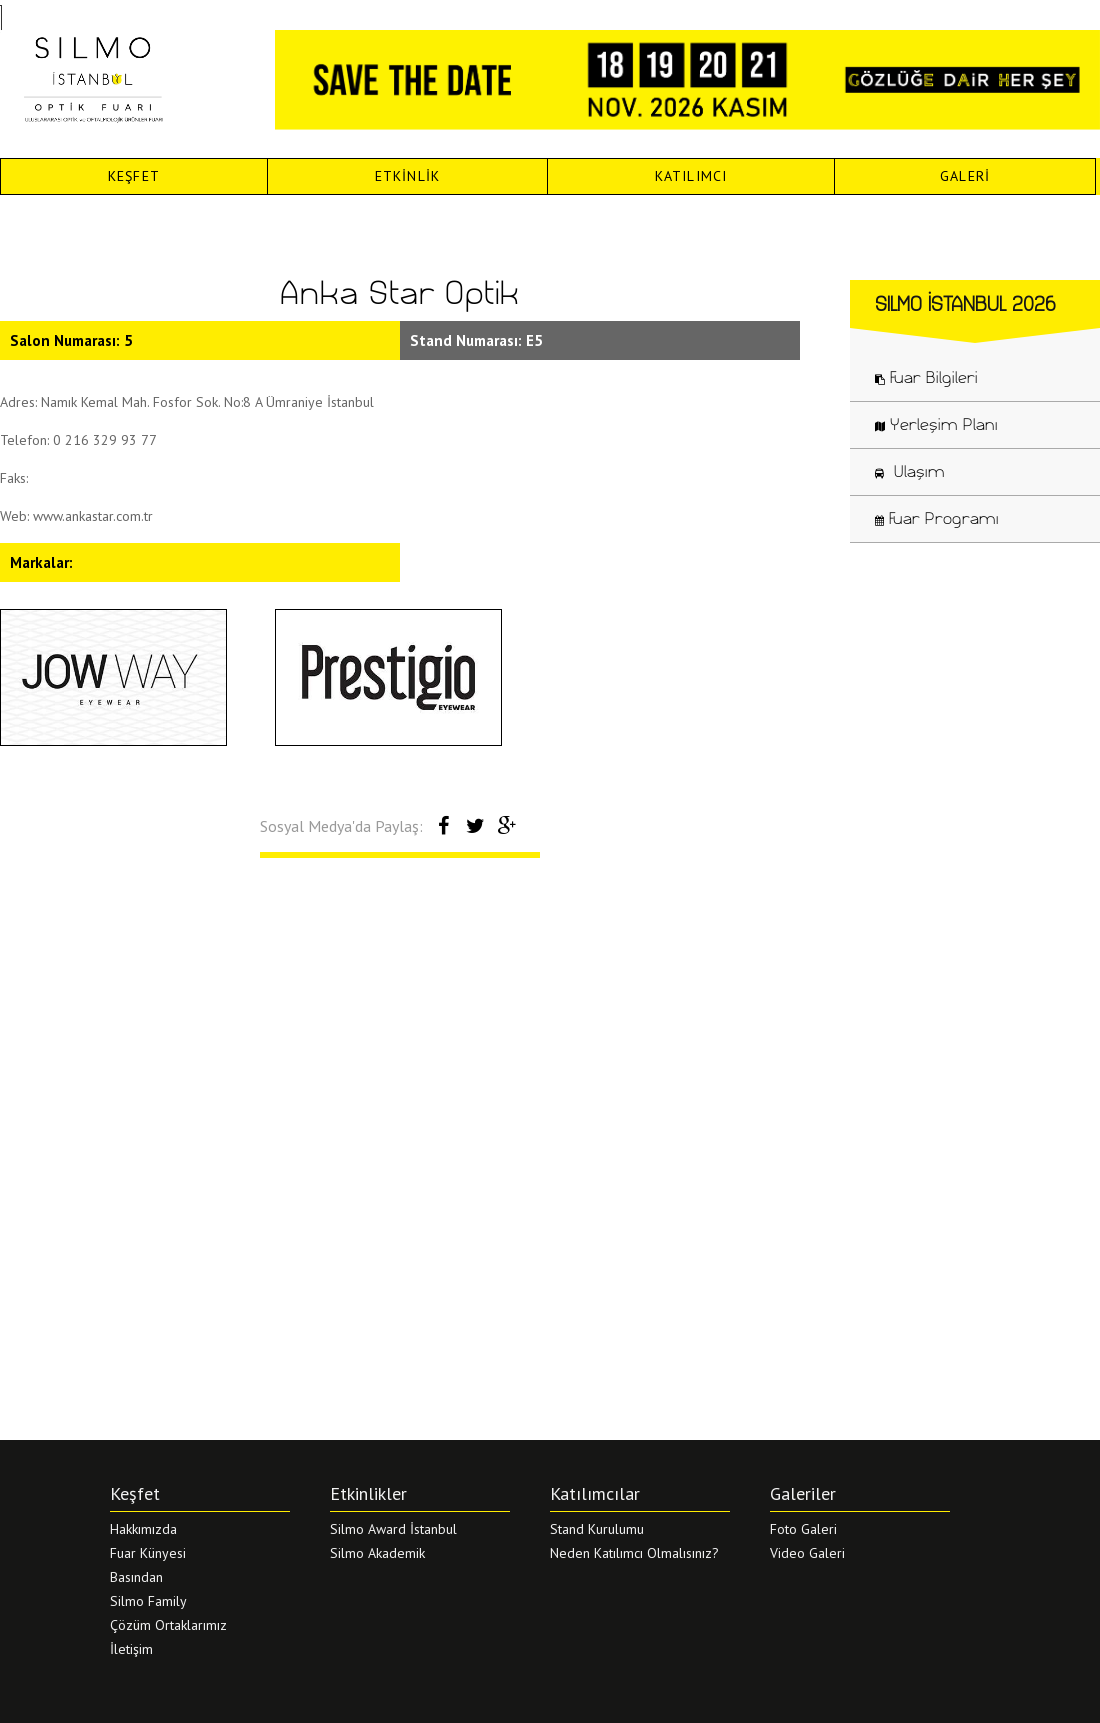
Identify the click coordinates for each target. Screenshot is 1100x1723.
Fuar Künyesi (148, 1553)
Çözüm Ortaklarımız (168, 1625)
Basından (136, 1577)
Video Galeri (807, 1553)
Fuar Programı (937, 518)
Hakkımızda (143, 1529)
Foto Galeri (803, 1529)
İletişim (131, 1649)
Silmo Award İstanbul (393, 1529)
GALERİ (965, 176)
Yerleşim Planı (936, 424)
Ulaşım (910, 471)
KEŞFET (134, 176)
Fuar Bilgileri (926, 377)
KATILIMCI (691, 176)
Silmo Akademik (377, 1553)
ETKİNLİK (408, 176)
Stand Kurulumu (597, 1529)
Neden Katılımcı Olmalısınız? (634, 1553)
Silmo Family (148, 1601)
